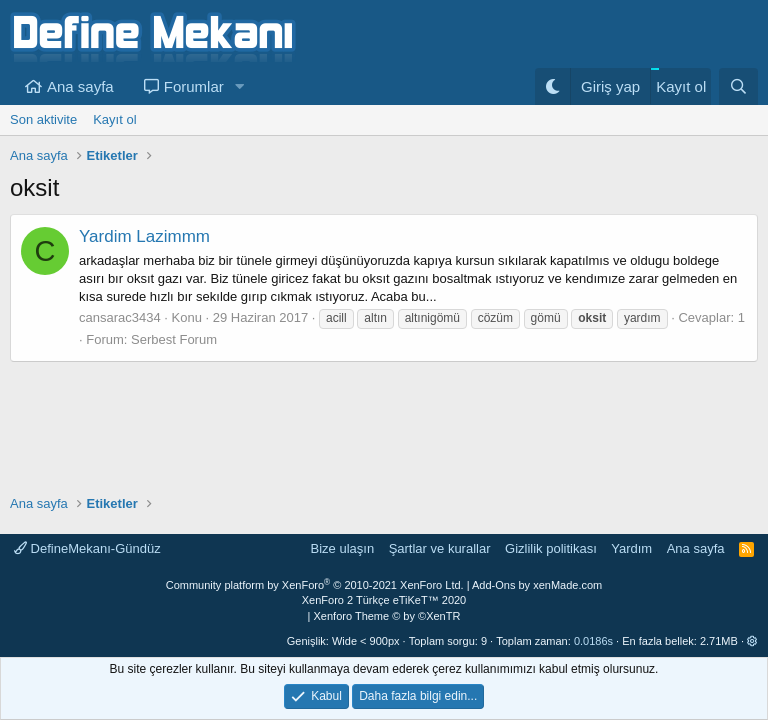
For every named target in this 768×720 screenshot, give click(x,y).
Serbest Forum (174, 339)
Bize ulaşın (343, 548)
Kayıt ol (114, 119)
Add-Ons (493, 585)
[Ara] (738, 86)
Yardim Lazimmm (144, 236)
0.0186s (593, 641)
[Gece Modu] (552, 86)
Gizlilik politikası (551, 548)
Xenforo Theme (387, 616)
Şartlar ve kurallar (440, 548)
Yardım (631, 548)
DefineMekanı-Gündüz (87, 548)
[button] (240, 86)
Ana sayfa (80, 86)
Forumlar (194, 86)
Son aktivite (43, 119)
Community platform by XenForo (315, 585)
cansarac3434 (120, 317)
